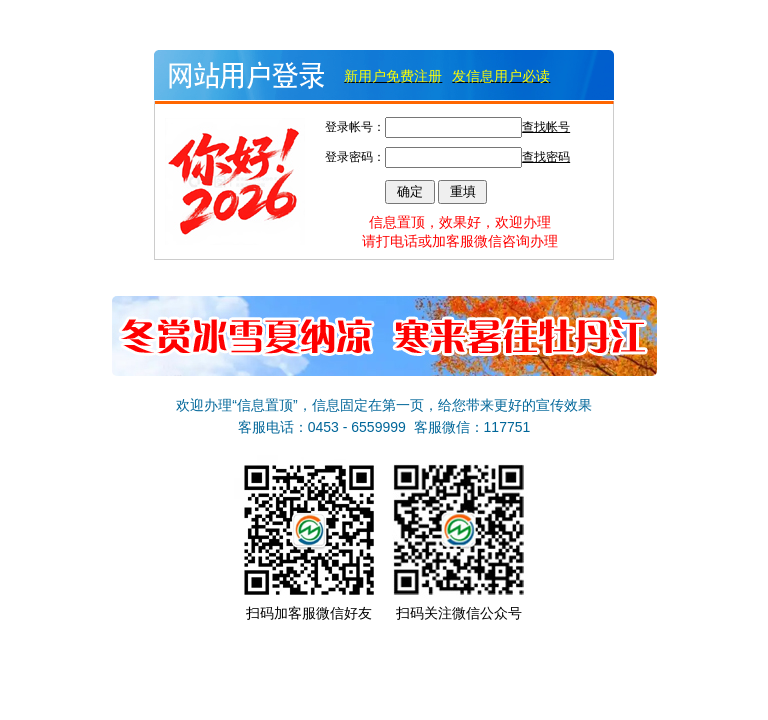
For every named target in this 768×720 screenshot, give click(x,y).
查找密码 (546, 157)
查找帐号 (546, 127)
